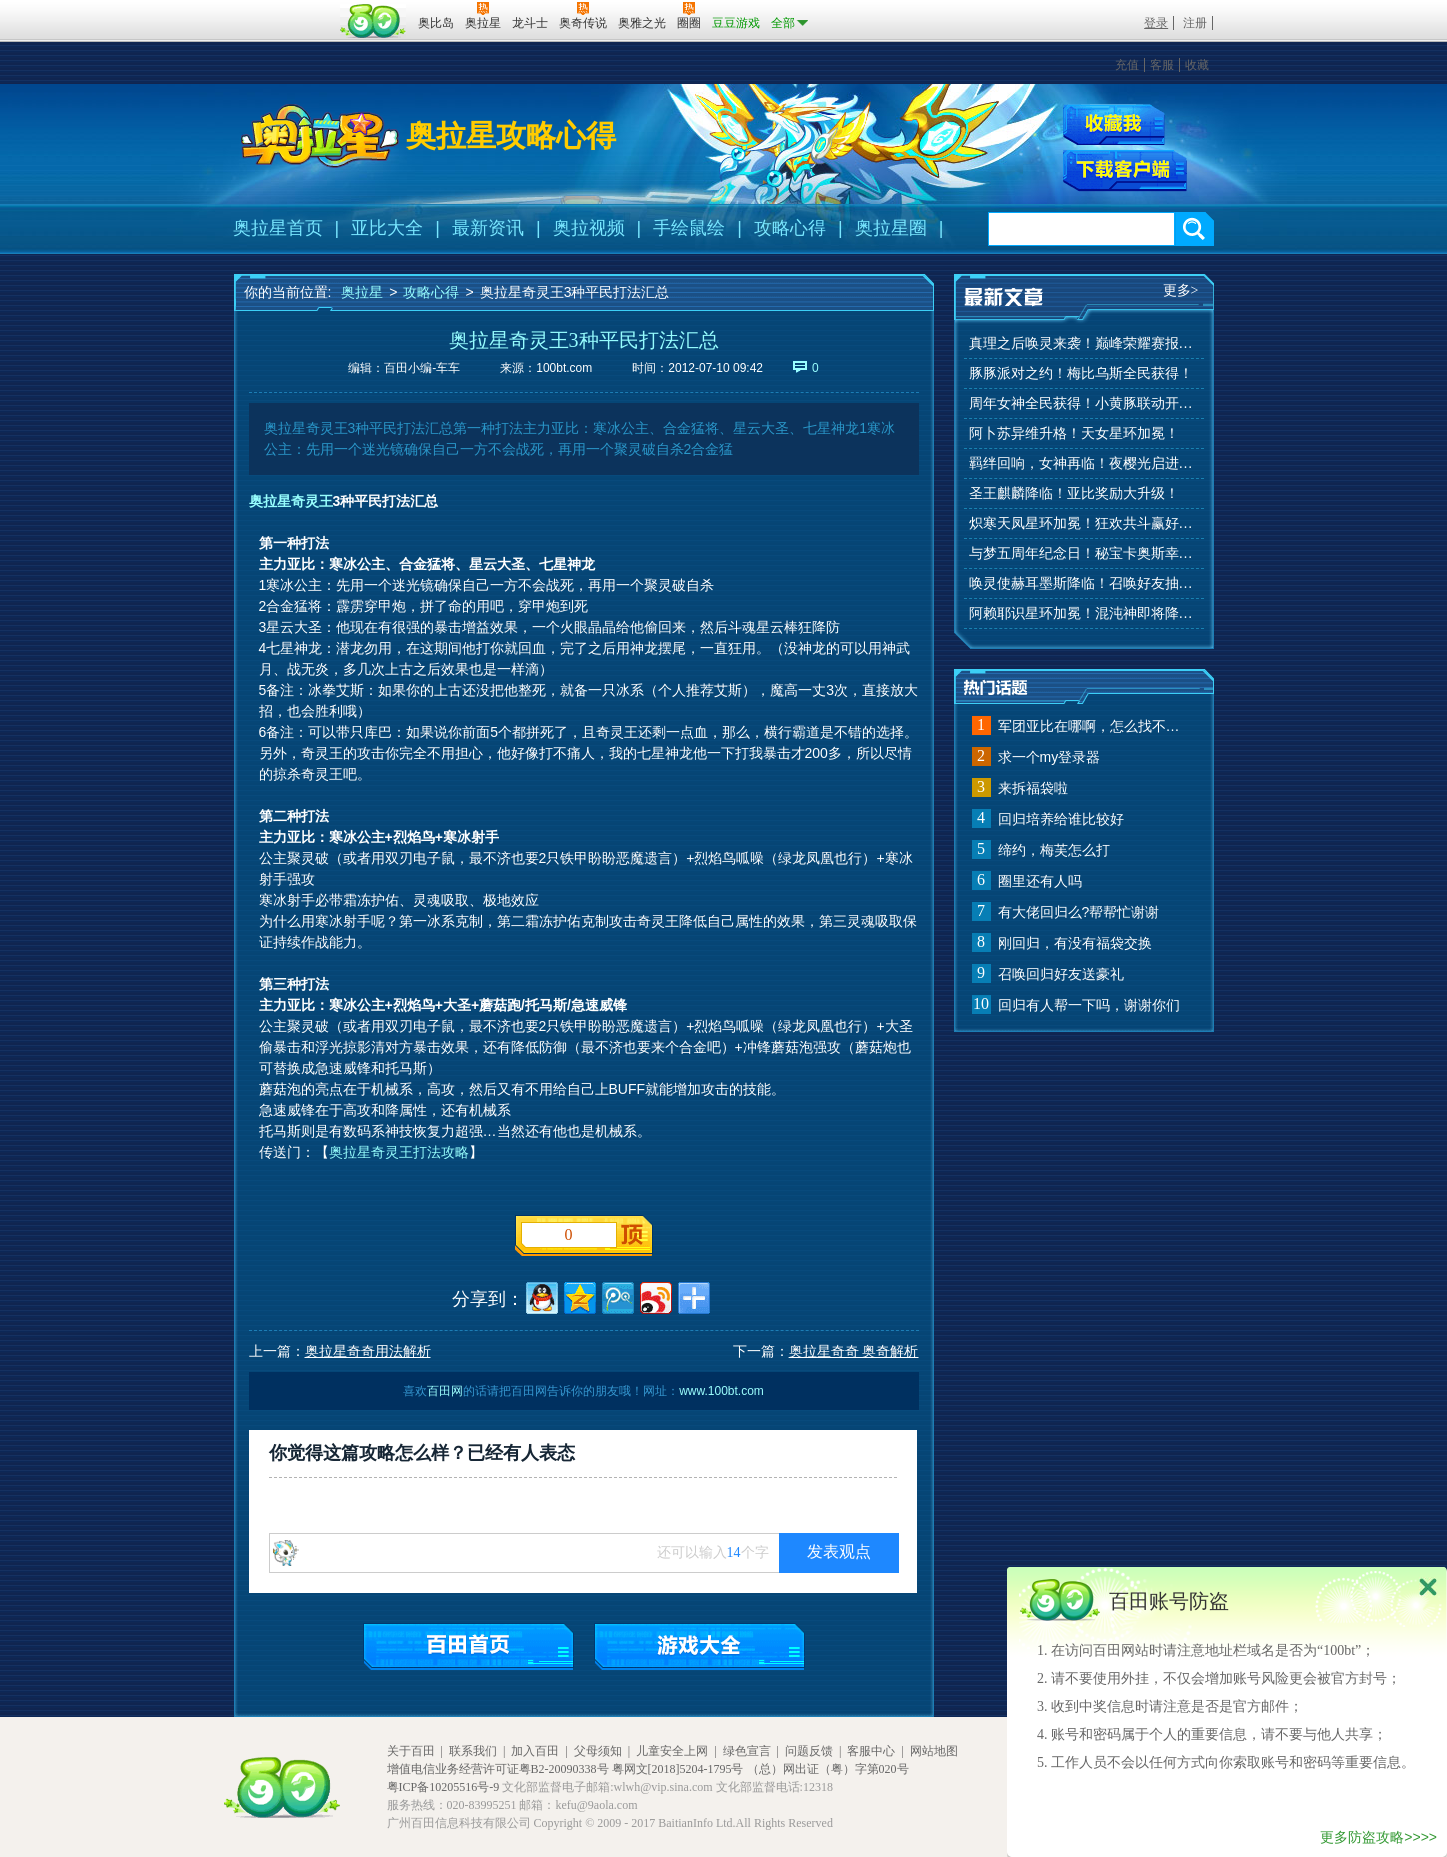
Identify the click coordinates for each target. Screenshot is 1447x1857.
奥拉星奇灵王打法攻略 (399, 1152)
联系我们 (473, 1751)
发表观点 (839, 1551)
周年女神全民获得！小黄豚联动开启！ (1084, 403)
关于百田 (411, 1751)
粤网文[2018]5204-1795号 (678, 1769)
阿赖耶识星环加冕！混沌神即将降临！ (1084, 613)
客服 (1162, 65)
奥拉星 (362, 292)
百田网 (373, 21)
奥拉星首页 (278, 228)
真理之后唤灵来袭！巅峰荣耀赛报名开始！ (1084, 343)
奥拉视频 (589, 228)
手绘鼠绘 (689, 228)
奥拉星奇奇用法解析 (368, 1351)
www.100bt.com (721, 1391)
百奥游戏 (284, 9)
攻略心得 (790, 228)
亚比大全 (387, 228)
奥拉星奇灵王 (291, 501)
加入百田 (535, 1751)
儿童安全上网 (672, 1751)
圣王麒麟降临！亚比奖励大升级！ (1074, 493)
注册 (1195, 23)
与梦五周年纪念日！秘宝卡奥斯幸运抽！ (1084, 553)
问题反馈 (809, 1751)
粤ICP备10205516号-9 (443, 1787)
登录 (1156, 23)
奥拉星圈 (891, 228)
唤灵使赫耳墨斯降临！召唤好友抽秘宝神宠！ (1084, 583)
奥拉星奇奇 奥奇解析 (854, 1351)
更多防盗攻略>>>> (1378, 1837)
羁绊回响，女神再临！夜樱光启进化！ (1084, 463)
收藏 (1197, 65)
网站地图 (934, 1751)
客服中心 (871, 1751)
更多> (1181, 290)
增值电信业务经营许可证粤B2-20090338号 (498, 1769)
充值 (1127, 65)
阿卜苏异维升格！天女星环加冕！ (1074, 433)
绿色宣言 (747, 1751)
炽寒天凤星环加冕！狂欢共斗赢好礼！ (1084, 523)
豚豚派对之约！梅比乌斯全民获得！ (1081, 373)
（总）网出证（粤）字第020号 (828, 1769)
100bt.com (564, 368)
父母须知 (598, 1751)
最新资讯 (488, 228)
